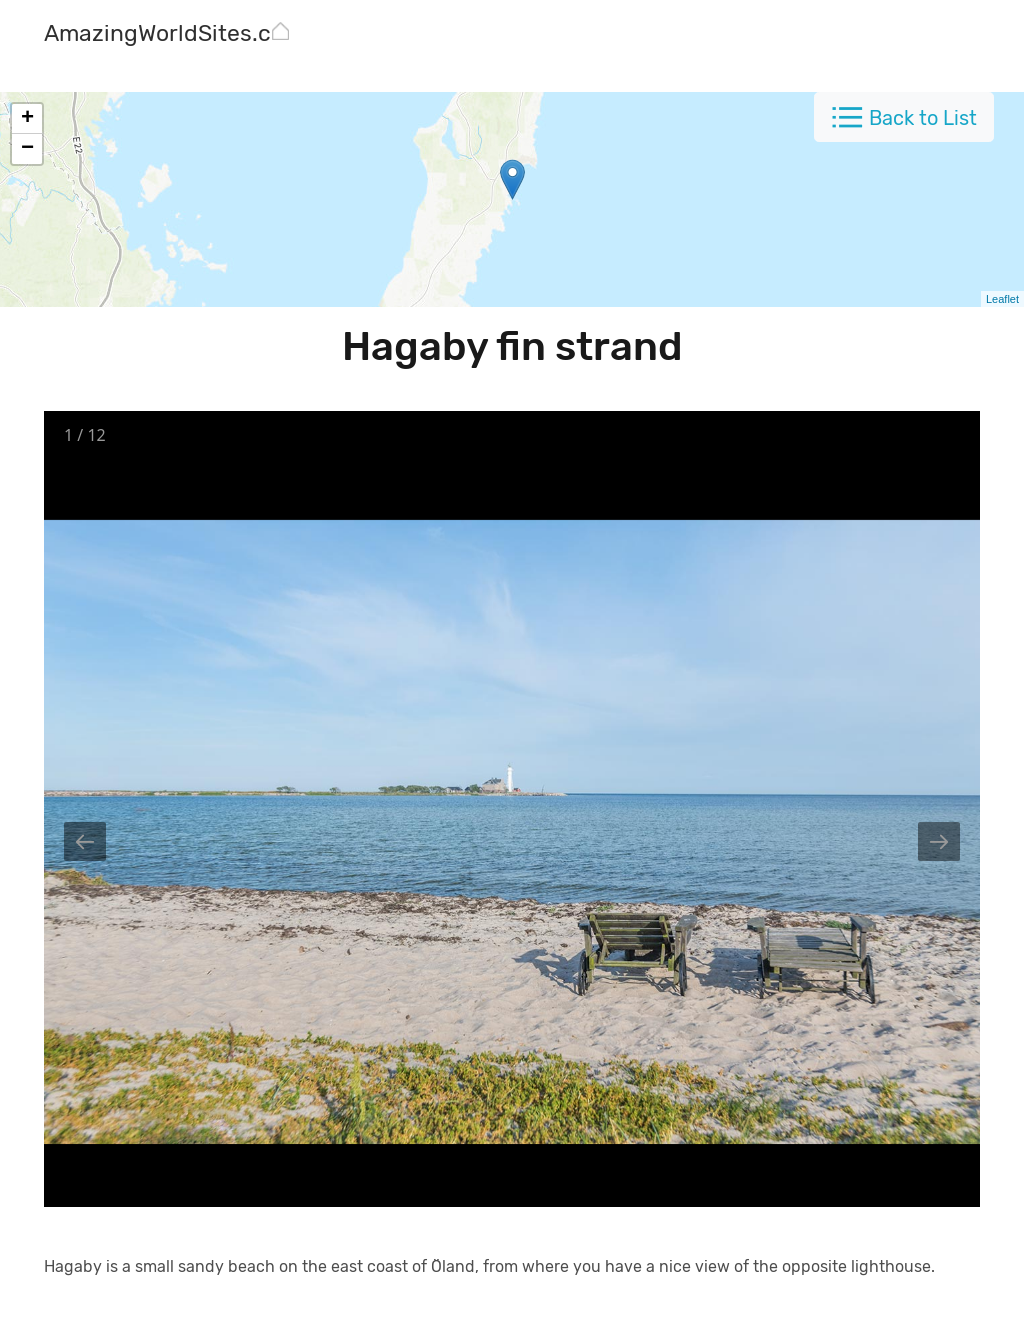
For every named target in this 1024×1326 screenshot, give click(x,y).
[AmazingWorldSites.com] (174, 35)
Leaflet (1002, 299)
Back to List (923, 118)
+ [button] (27, 119)
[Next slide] (939, 841)
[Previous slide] (85, 841)
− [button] (27, 149)
